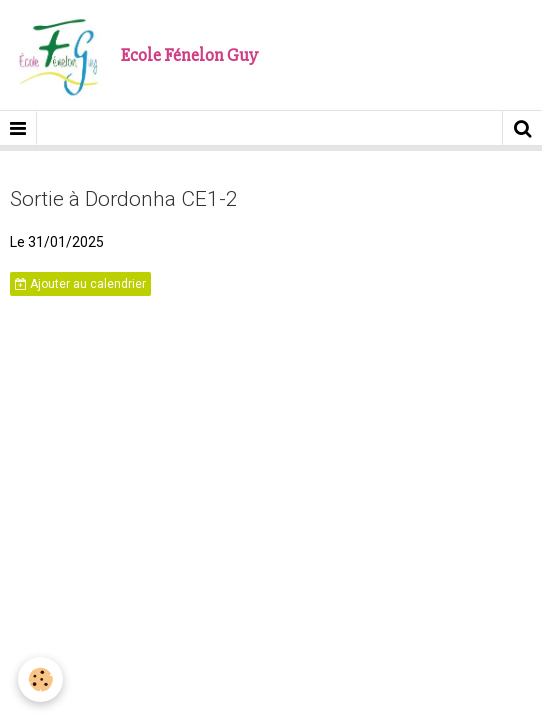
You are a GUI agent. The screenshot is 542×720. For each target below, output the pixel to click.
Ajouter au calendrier (80, 284)
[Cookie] (40, 679)
